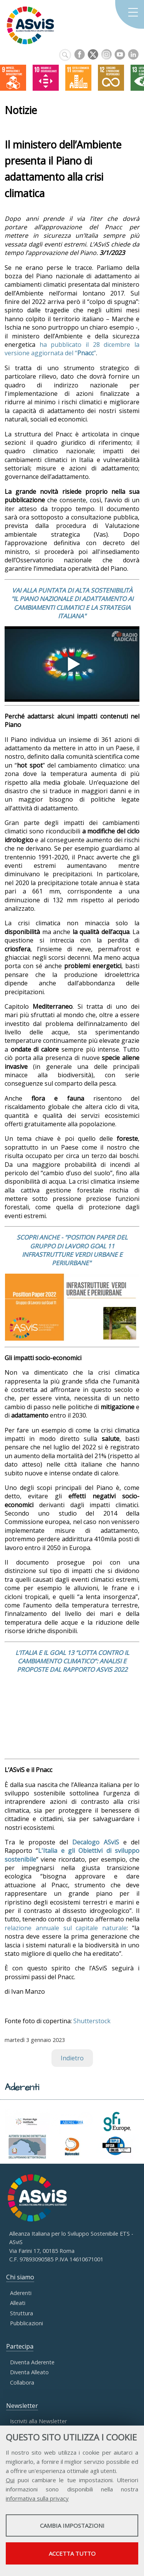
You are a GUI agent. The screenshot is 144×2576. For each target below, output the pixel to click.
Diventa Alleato (29, 2372)
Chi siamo (20, 2277)
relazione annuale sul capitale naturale (66, 1928)
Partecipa (19, 2346)
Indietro (72, 2058)
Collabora (22, 2382)
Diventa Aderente (32, 2362)
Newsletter (22, 2405)
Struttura (21, 2313)
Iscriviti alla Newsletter (38, 2421)
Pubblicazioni (26, 2323)
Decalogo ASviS (95, 1842)
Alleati (17, 2302)
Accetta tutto (72, 2553)
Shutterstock (92, 2021)
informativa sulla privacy (37, 2498)
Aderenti (20, 2293)
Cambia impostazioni (72, 2525)
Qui (10, 2480)
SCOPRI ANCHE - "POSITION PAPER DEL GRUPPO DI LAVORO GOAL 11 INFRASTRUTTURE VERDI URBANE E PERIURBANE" (72, 1250)
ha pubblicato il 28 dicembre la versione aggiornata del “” (72, 348)
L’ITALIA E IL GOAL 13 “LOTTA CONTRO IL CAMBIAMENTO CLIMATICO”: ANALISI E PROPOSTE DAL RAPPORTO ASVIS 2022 (72, 1661)
